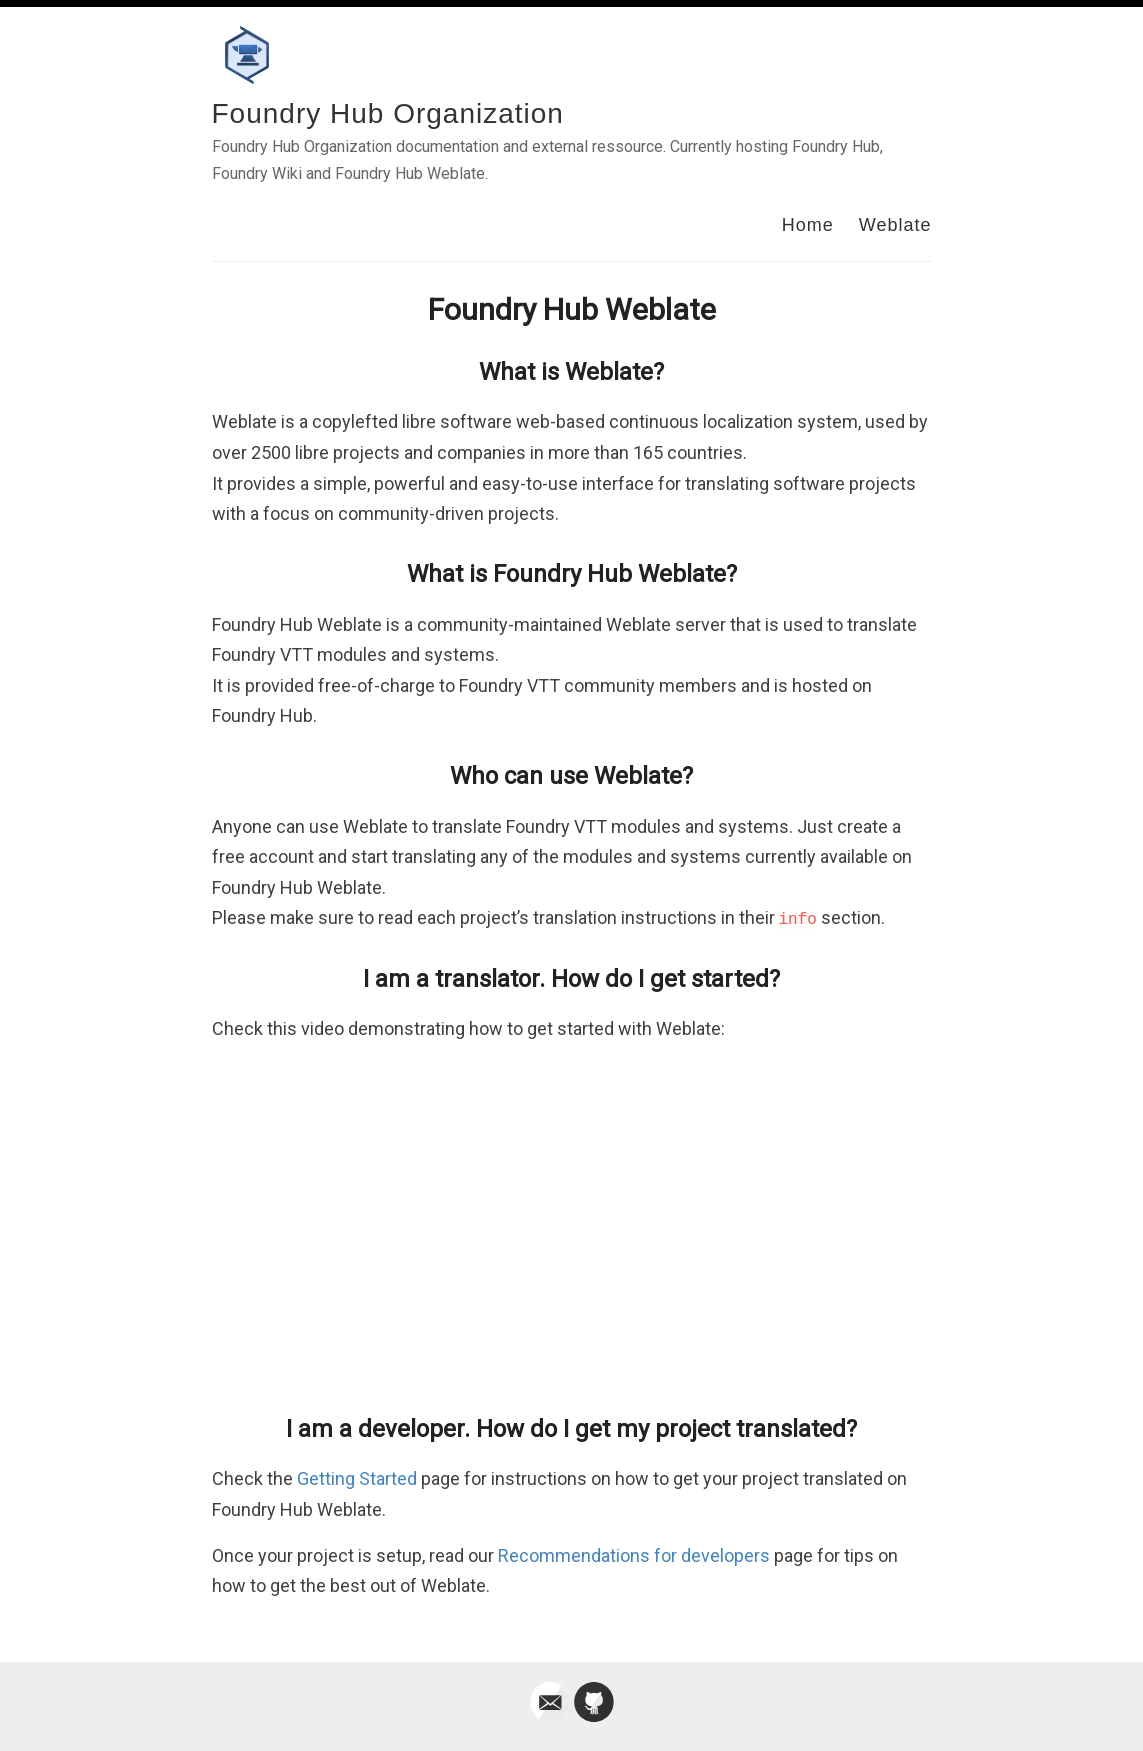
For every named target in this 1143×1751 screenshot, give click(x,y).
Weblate (895, 225)
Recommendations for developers (634, 1555)
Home (808, 225)
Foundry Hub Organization (388, 113)
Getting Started (357, 1478)
